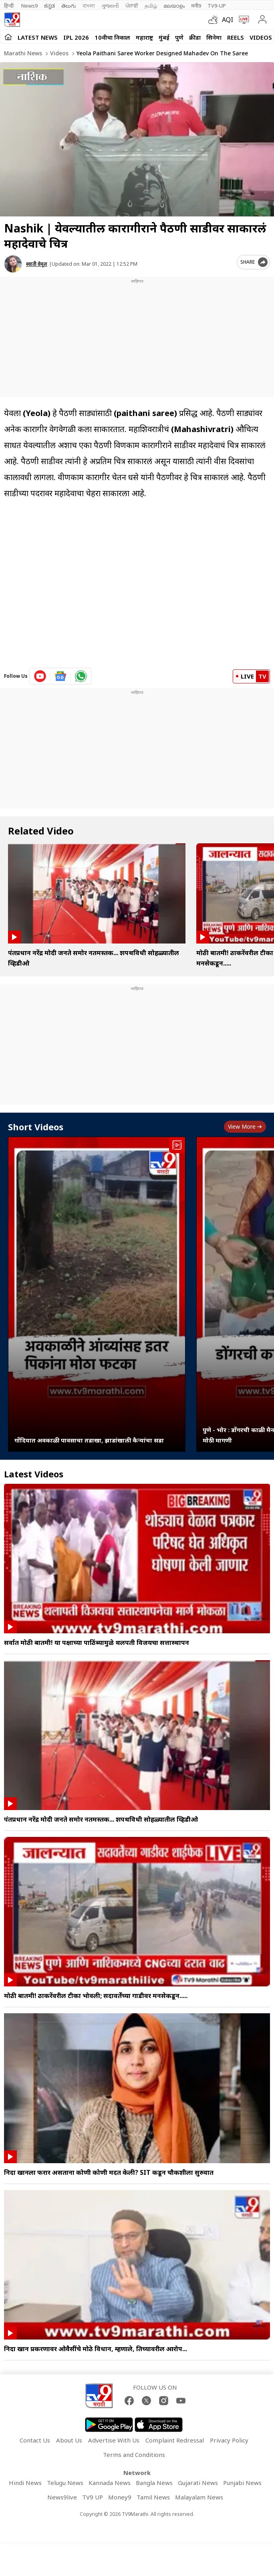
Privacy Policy (229, 2440)
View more (245, 1126)
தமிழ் (151, 5)
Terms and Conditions (134, 2455)
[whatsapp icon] (81, 676)
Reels (235, 37)
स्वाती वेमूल (36, 264)
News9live (62, 2497)
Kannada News (110, 2483)
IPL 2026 (76, 37)
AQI (227, 19)
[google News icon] (60, 676)
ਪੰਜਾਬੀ (131, 5)
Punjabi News (242, 2483)
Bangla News (154, 2483)
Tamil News (153, 2497)
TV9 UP (92, 2497)
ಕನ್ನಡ (49, 5)
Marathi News (23, 53)
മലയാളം (174, 5)
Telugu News (65, 2483)
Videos (261, 37)
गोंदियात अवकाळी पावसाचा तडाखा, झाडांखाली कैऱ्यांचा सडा (89, 1440)
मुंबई (164, 37)
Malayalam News (199, 2497)
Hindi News (25, 2483)
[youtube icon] (40, 676)
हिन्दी (9, 5)
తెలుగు (68, 5)
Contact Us (35, 2440)
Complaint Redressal (174, 2440)
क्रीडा (195, 37)
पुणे (179, 37)
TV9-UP (217, 5)
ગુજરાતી (110, 5)
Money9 (119, 2497)
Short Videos (35, 1127)
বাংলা (89, 5)
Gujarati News (198, 2483)
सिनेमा (214, 37)
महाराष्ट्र (144, 37)
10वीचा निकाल (112, 37)
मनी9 (196, 5)
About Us (69, 2440)
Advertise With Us (113, 2440)
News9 (29, 5)
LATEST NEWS (38, 37)
